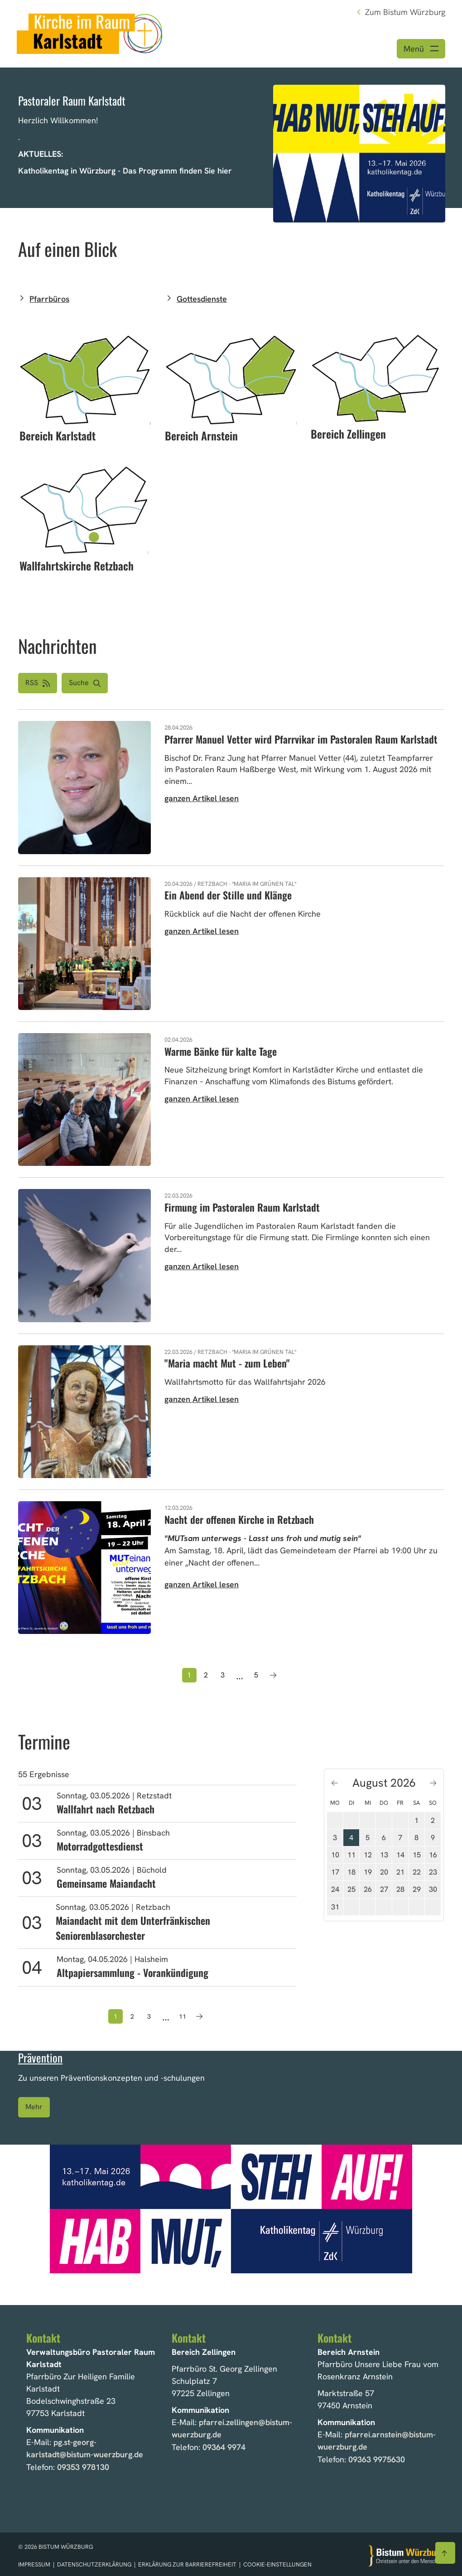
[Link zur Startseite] (90, 33)
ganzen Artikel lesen (201, 798)
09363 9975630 (376, 2459)
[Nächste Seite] (273, 1675)
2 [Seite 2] (206, 1675)
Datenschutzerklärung (95, 2564)
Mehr (34, 2107)
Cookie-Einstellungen (277, 2564)
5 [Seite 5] (256, 1675)
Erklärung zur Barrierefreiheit (187, 2564)
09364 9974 (223, 2447)
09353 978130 (83, 2467)
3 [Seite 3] (223, 1675)
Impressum (35, 2564)
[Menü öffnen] (421, 49)
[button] (85, 683)
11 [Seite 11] (182, 2017)
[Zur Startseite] (406, 2555)
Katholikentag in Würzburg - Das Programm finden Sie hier (125, 171)
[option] (231, 138)
